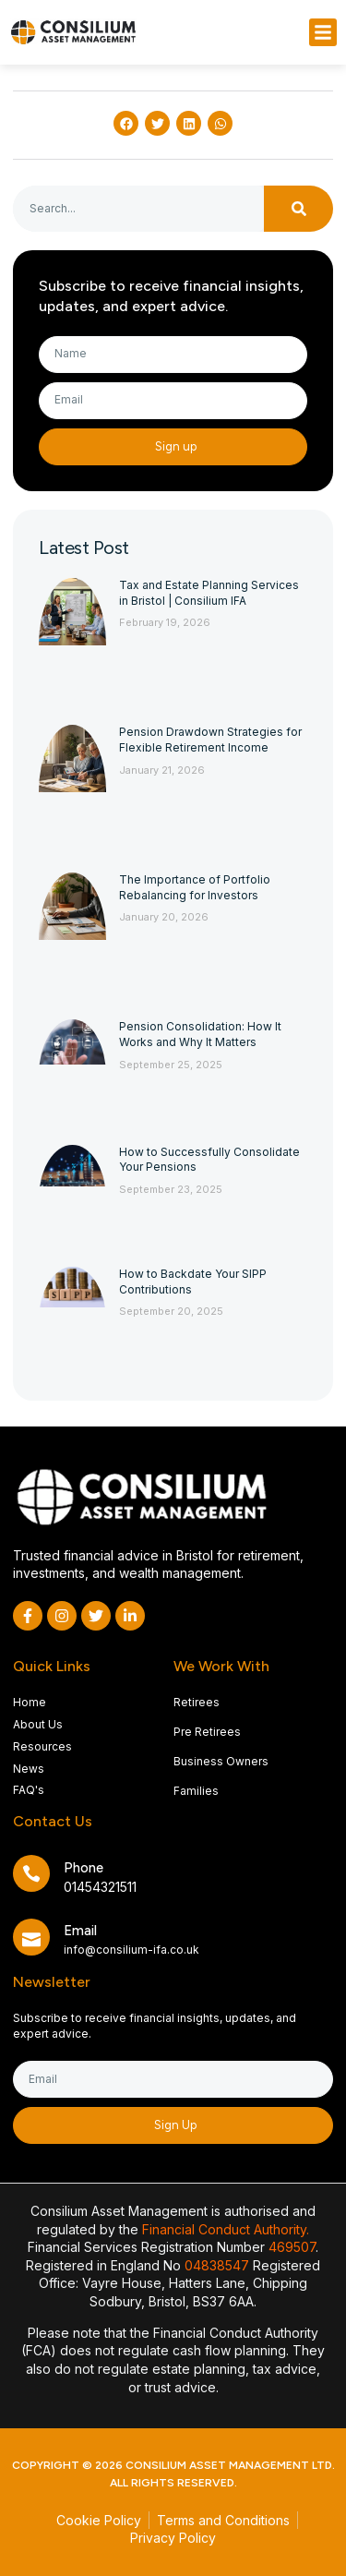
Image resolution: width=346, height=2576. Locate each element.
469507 (292, 2247)
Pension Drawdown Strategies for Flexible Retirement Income (210, 739)
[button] (323, 32)
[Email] (31, 1937)
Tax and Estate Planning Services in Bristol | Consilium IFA (209, 593)
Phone (83, 1868)
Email (80, 1930)
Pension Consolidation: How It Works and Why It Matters (200, 1034)
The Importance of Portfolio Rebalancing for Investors (194, 887)
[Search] (298, 209)
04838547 (217, 2265)
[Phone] (31, 1873)
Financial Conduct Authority (224, 2229)
